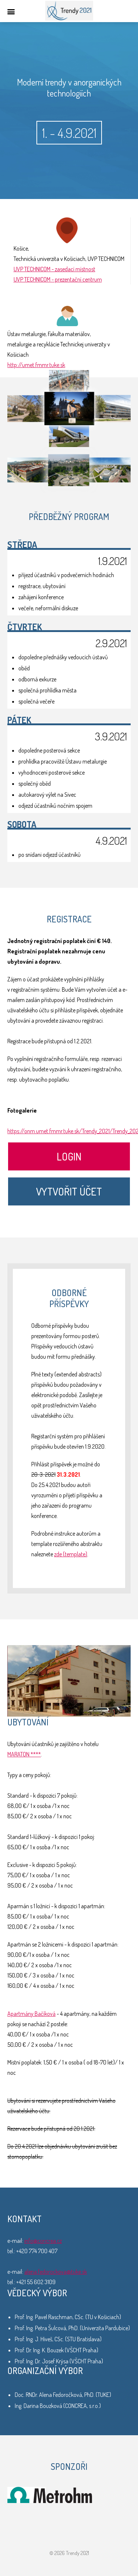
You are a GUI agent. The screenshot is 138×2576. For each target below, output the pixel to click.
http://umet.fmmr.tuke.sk (36, 365)
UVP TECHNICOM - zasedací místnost (54, 269)
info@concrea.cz (43, 2240)
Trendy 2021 (69, 10)
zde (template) (70, 1554)
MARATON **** (24, 1754)
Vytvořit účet (69, 1191)
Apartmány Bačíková (31, 2013)
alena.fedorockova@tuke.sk (55, 2271)
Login (69, 1156)
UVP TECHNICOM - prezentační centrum (58, 279)
